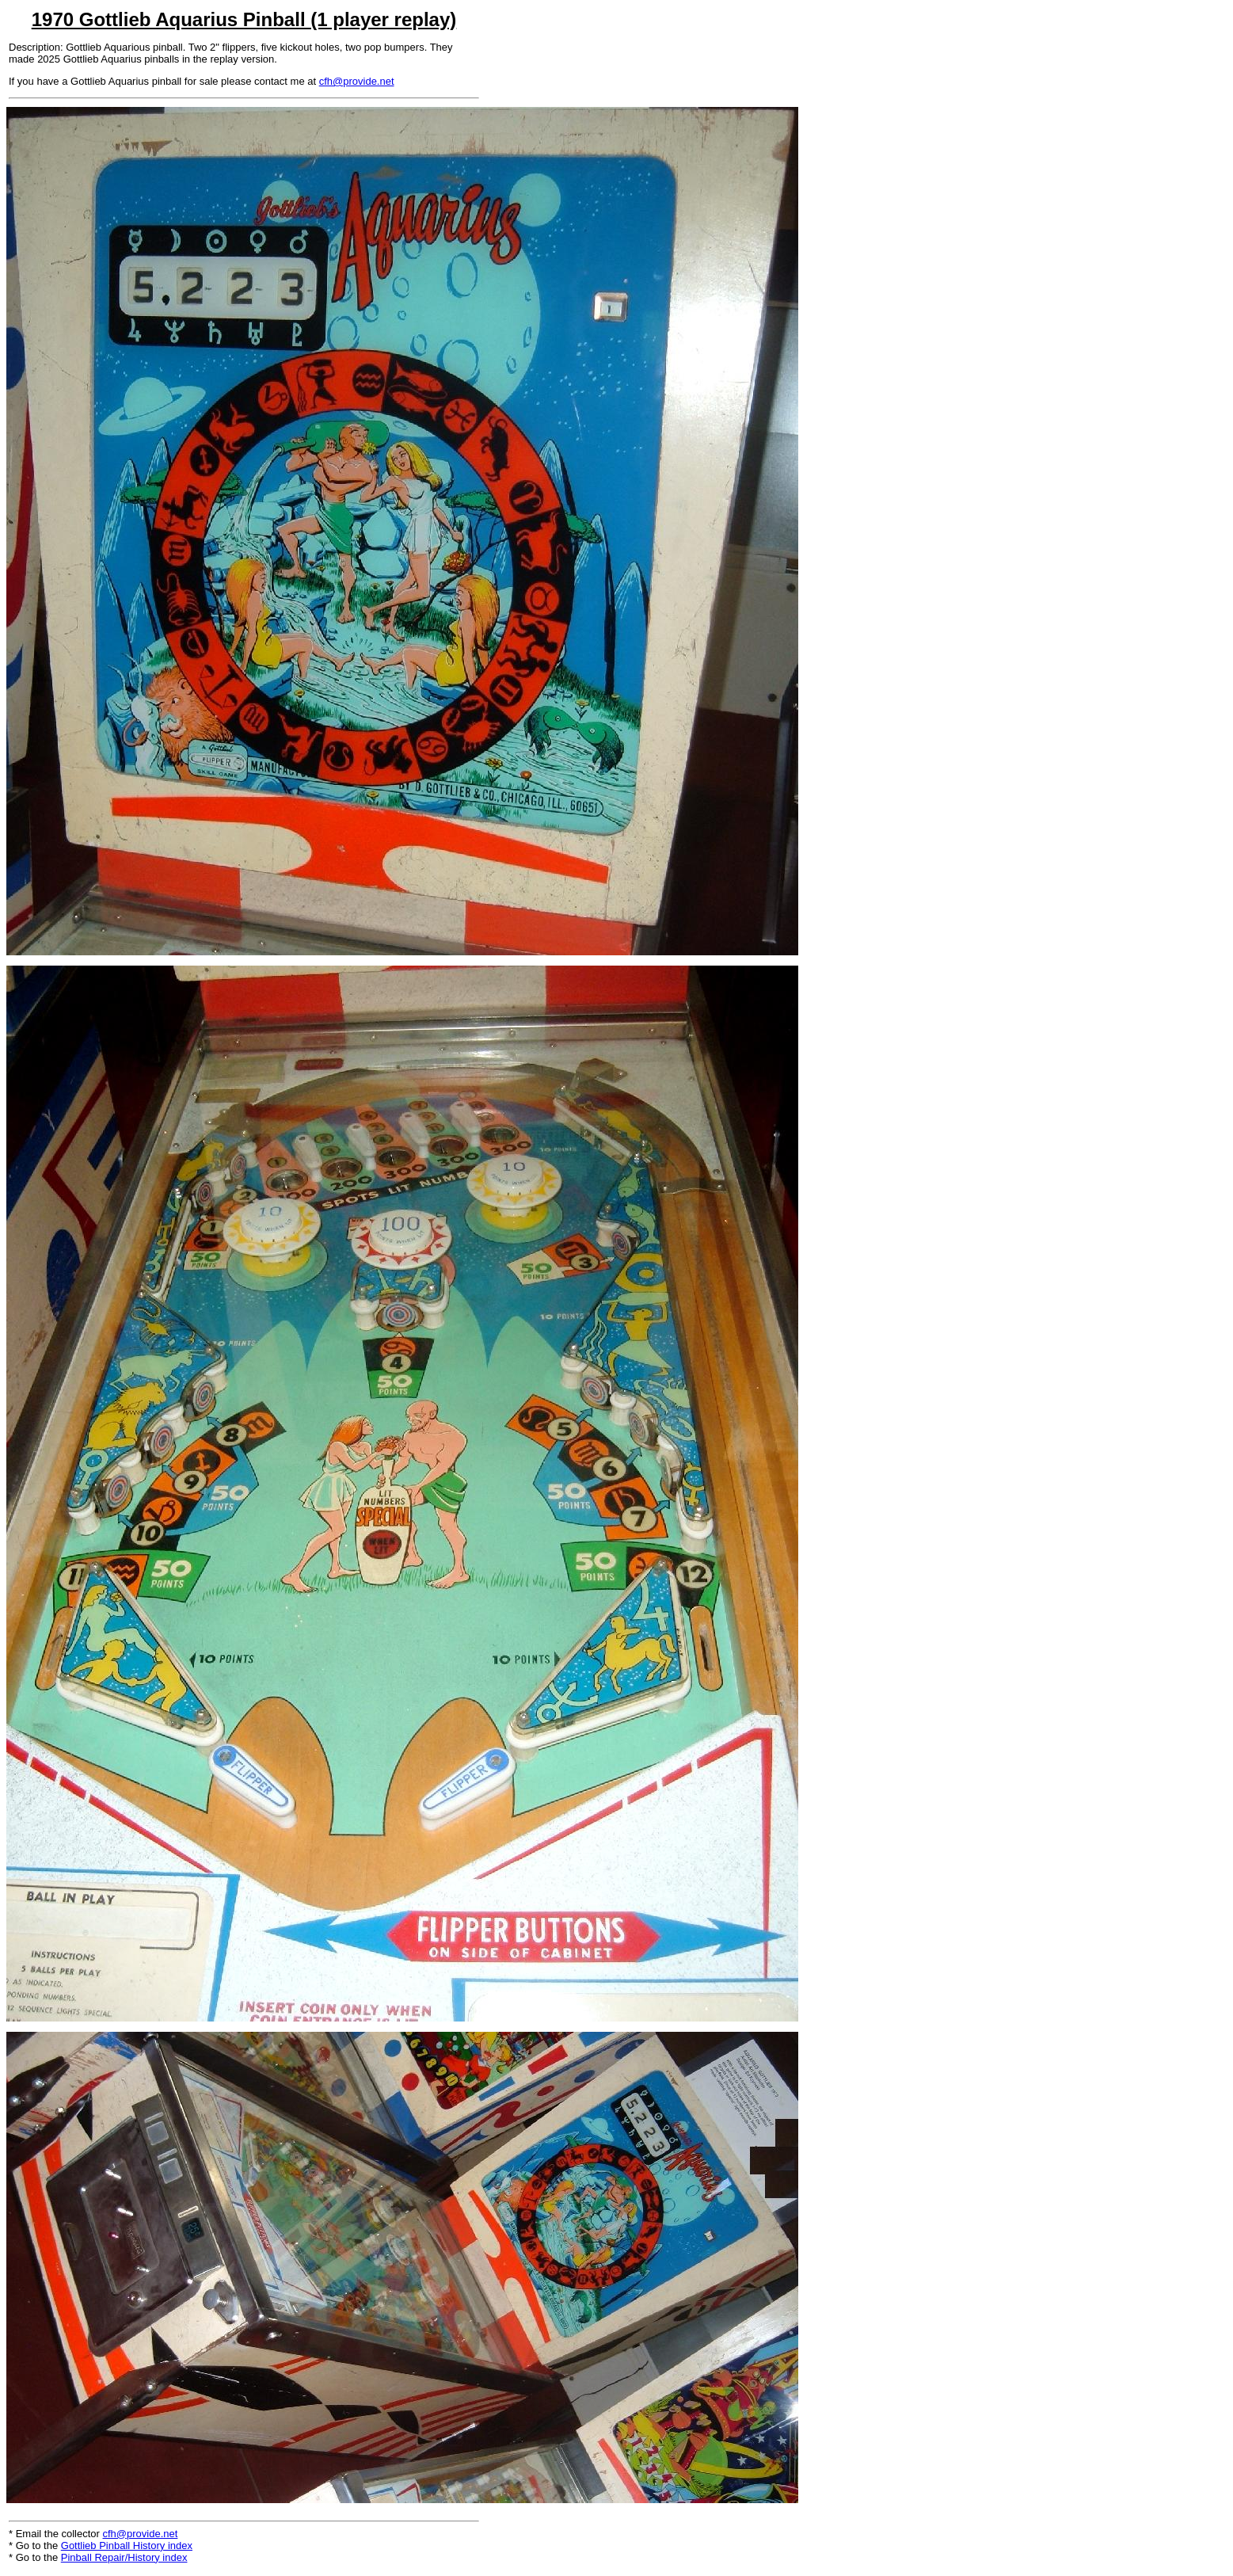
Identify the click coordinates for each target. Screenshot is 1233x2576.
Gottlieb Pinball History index (126, 2545)
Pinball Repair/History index (124, 2557)
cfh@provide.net (356, 81)
